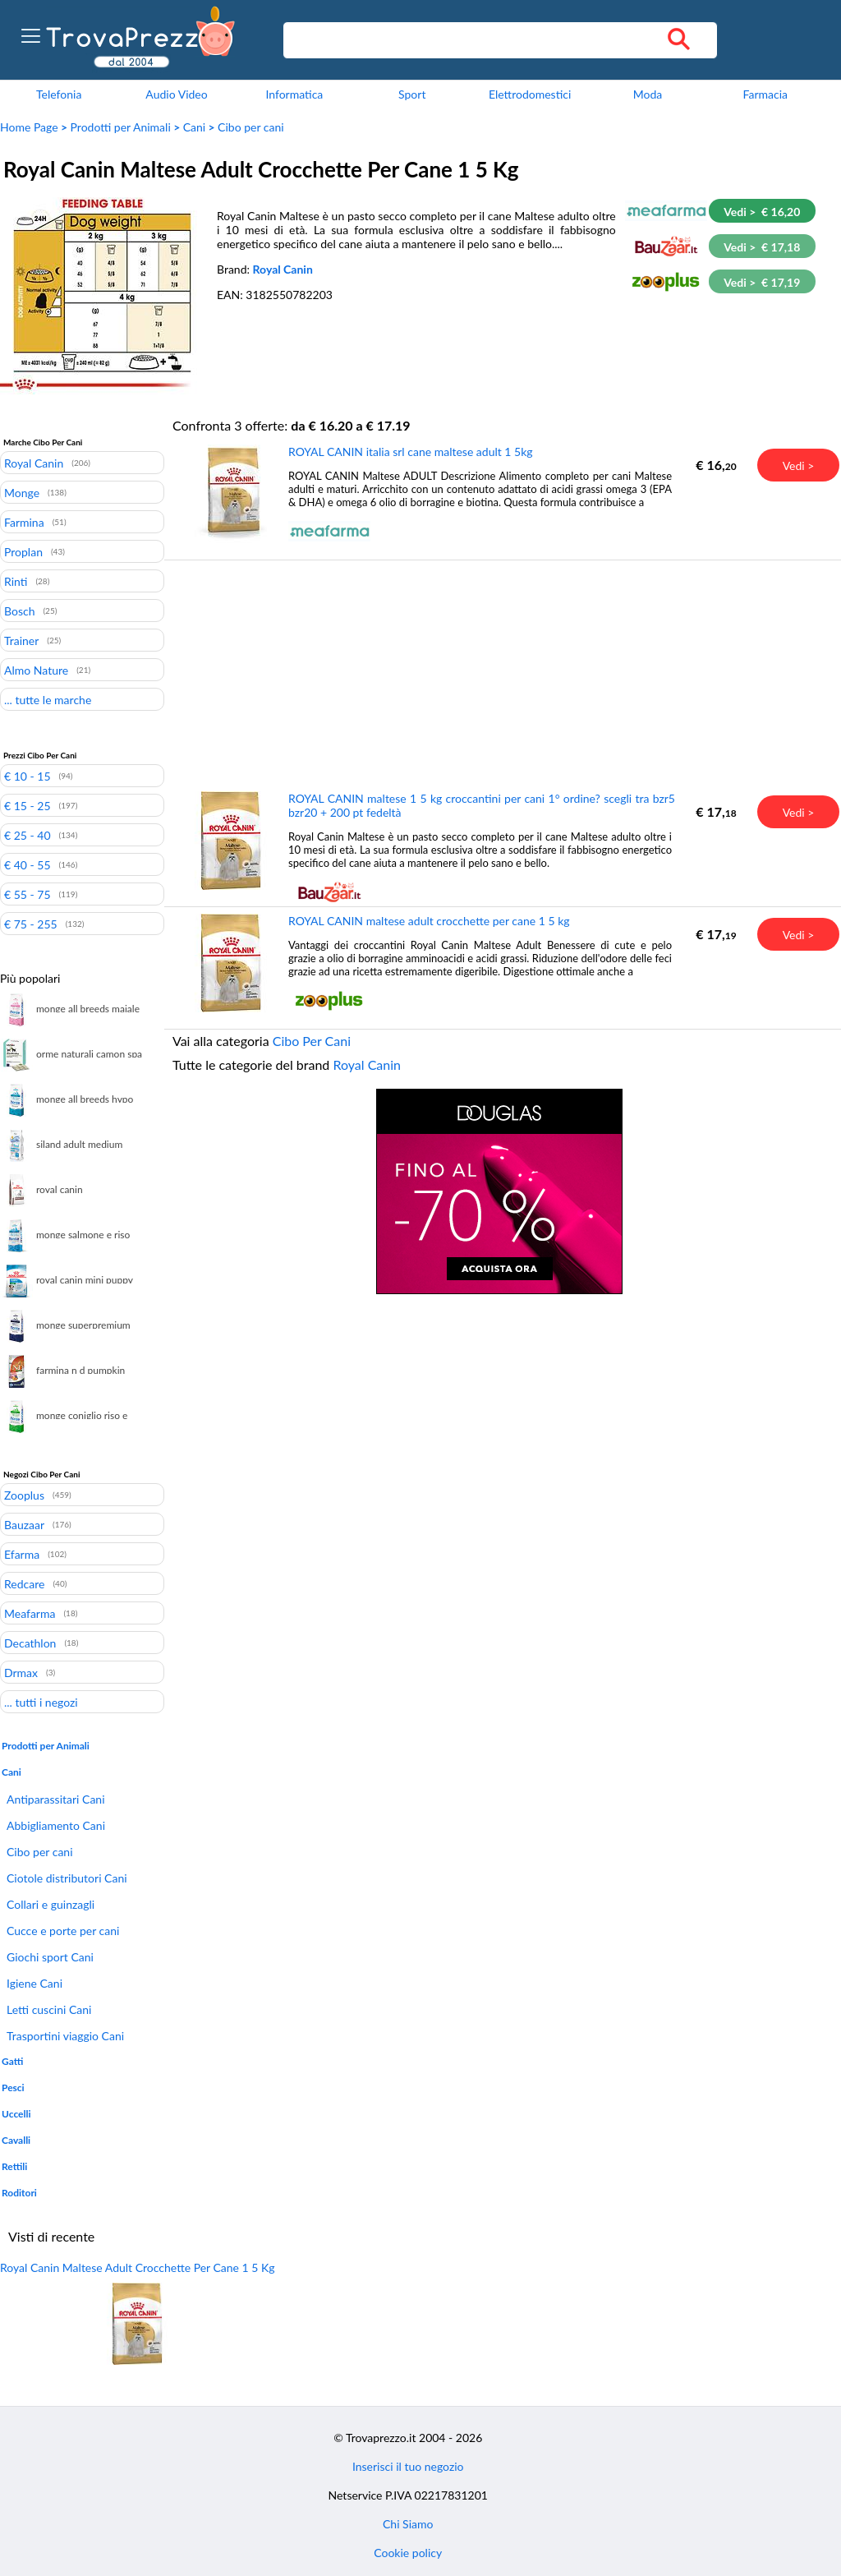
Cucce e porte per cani (63, 1931)
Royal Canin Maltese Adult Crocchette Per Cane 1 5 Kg (137, 2267)
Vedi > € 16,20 (762, 212)
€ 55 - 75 (27, 894)
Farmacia (765, 94)
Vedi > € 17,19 (762, 282)
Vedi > (799, 465)
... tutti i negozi (41, 1701)
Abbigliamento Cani (56, 1825)
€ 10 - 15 (27, 775)
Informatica (294, 94)
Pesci (13, 2087)
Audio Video (176, 94)
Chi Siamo (408, 2524)
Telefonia (58, 94)
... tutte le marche (47, 699)
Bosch (19, 610)
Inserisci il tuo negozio (408, 2466)
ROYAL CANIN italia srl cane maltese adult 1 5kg (410, 452)
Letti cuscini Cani (49, 2009)
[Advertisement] (499, 674)
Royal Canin (283, 269)
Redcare (24, 1583)
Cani (194, 127)
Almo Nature (36, 669)
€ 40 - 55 (27, 864)
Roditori (19, 2193)
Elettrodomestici (530, 94)
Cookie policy (408, 2553)
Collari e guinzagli (50, 1904)
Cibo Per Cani (312, 1040)
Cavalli (16, 2140)
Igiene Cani (34, 1983)
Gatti (12, 2061)
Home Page (29, 127)
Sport (411, 94)
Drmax (21, 1672)
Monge (21, 492)
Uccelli (16, 2114)
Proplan (23, 551)
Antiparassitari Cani (56, 1799)
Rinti (15, 581)
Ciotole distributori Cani (67, 1878)
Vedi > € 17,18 (762, 247)
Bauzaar (24, 1524)
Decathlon (30, 1642)
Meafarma (29, 1613)
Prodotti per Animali (121, 127)
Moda (648, 94)
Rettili (14, 2166)
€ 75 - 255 (30, 923)
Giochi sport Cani (50, 1957)
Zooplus (24, 1494)
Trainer (21, 640)
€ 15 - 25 (27, 805)
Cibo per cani (251, 127)
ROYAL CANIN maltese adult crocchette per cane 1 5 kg (429, 921)
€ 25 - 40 (27, 834)
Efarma (21, 1553)
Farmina (24, 521)
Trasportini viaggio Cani (65, 2036)
